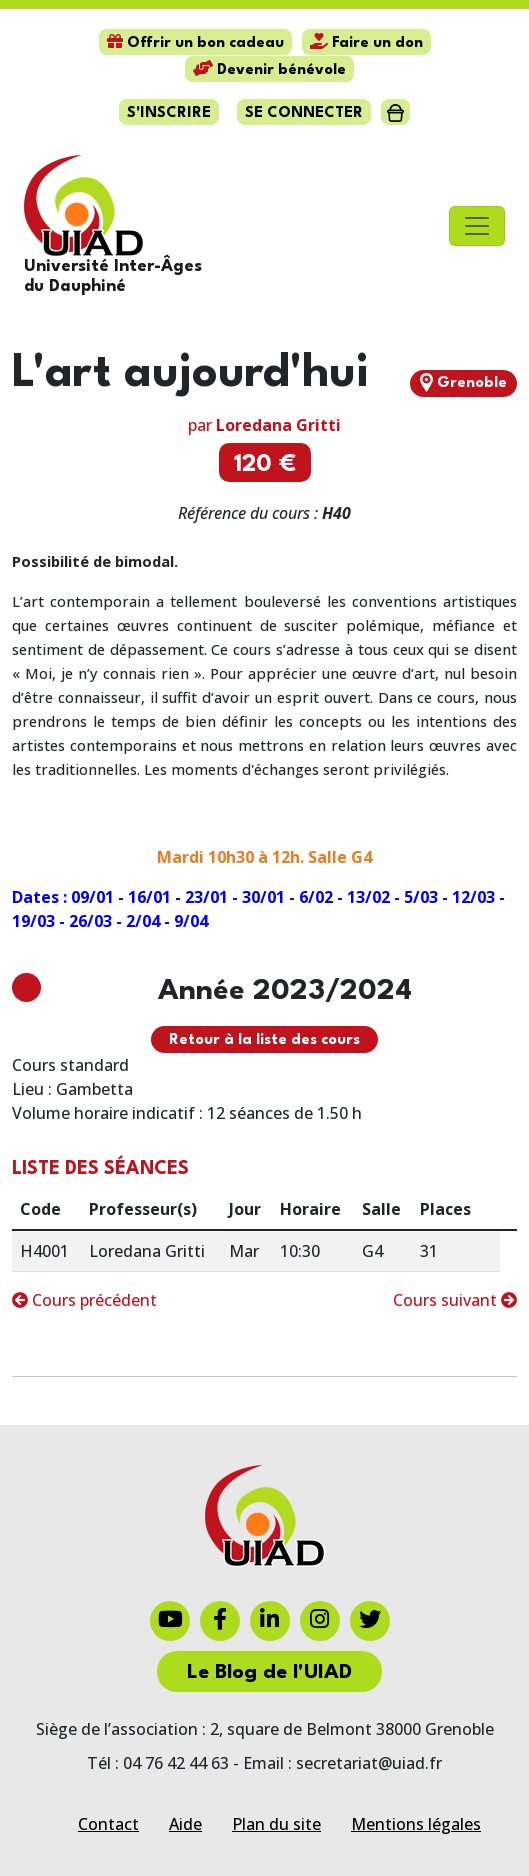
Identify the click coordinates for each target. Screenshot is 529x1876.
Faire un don (366, 43)
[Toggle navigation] (477, 226)
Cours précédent (84, 1300)
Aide (185, 1824)
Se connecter (304, 113)
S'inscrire (169, 113)
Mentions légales (416, 1824)
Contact (108, 1824)
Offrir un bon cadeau (195, 43)
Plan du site (276, 1824)
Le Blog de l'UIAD (269, 1673)
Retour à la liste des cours (264, 1040)
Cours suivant (455, 1300)
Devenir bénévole (269, 70)
